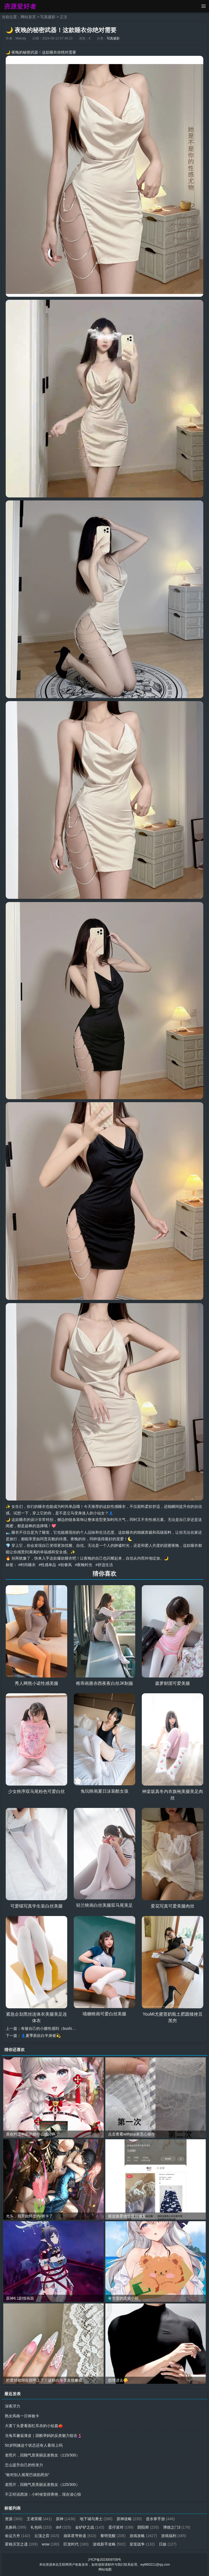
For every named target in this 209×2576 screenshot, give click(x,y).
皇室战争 (142, 2544)
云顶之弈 (47, 2536)
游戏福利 (173, 2536)
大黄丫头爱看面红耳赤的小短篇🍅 (34, 2426)
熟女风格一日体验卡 (22, 2416)
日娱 (168, 2544)
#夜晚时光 (83, 1565)
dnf (63, 2527)
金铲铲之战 (89, 2527)
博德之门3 (176, 2527)
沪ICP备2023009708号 (104, 2560)
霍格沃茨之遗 (21, 2544)
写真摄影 (48, 17)
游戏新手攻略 (109, 2544)
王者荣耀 (39, 2519)
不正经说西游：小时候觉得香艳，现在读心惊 (43, 2494)
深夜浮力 (12, 2406)
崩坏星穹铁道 (79, 2536)
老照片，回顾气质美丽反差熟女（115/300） (42, 2455)
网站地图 (105, 2569)
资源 (14, 2519)
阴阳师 (148, 2527)
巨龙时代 (76, 2544)
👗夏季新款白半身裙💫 (41, 2035)
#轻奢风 (65, 1565)
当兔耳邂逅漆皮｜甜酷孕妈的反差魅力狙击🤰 (43, 2435)
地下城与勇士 (96, 2519)
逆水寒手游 (160, 2519)
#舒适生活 (104, 1565)
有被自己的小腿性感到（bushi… (48, 2028)
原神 (65, 2519)
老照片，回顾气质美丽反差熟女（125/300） (42, 2484)
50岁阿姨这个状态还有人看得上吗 (34, 2445)
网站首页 (28, 17)
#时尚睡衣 (27, 1565)
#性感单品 (47, 1565)
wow (51, 2544)
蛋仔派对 (121, 2527)
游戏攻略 (143, 2536)
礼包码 (41, 2527)
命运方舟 (17, 2536)
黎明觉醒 (113, 2536)
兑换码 (15, 2527)
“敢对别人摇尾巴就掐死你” (27, 2475)
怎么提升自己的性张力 (24, 2465)
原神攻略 (129, 2519)
